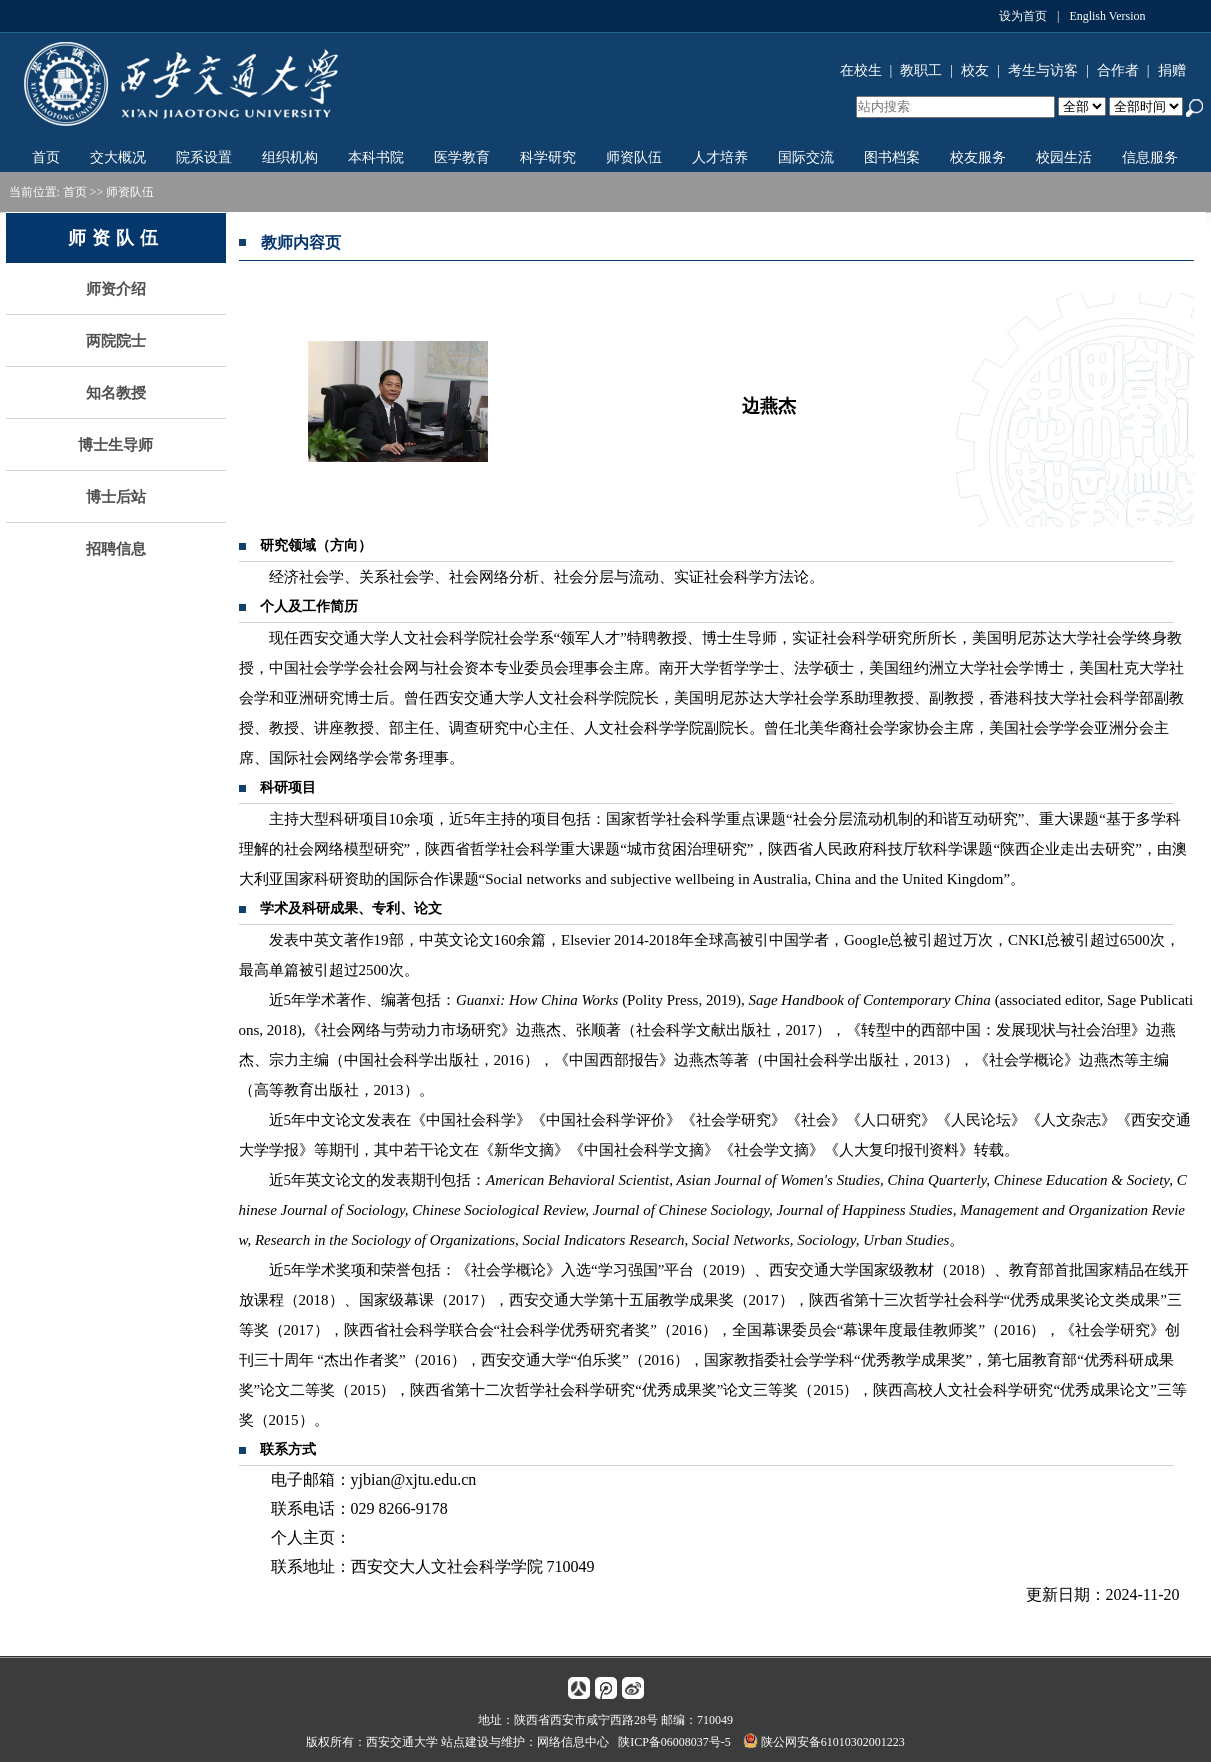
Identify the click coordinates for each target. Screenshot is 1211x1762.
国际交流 (806, 157)
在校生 (861, 70)
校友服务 (978, 157)
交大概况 (118, 157)
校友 (975, 70)
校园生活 (1064, 157)
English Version (1107, 16)
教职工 (921, 70)
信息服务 (1150, 157)
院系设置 (204, 157)
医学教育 (462, 157)
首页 (46, 157)
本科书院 (376, 157)
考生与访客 (1043, 70)
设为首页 (1023, 16)
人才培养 (720, 157)
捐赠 (1172, 70)
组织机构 (290, 157)
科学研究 (548, 157)
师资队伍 (634, 157)
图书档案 (892, 157)
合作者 (1118, 70)
